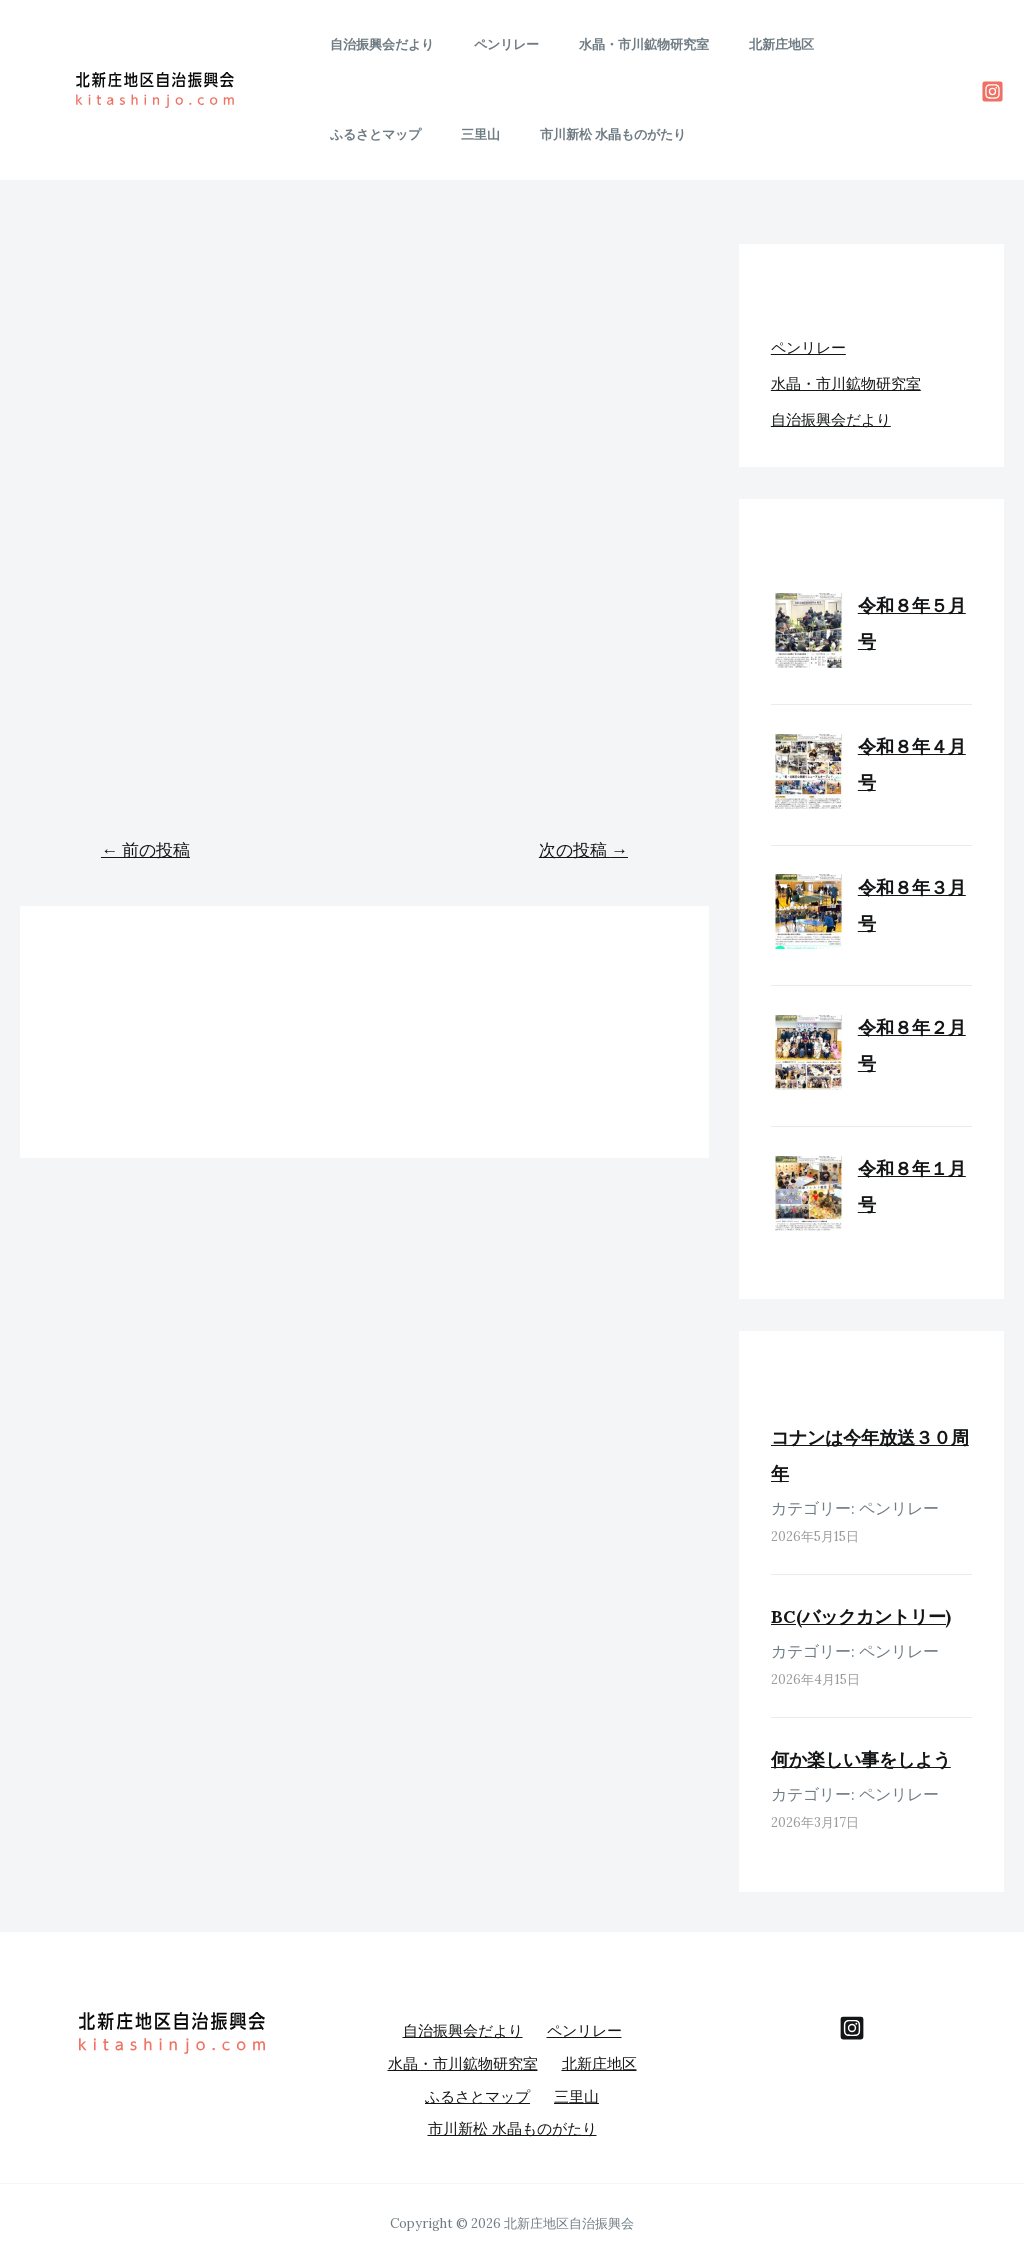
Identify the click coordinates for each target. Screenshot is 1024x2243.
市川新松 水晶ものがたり (396, 134)
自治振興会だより (375, 44)
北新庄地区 (732, 44)
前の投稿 (145, 850)
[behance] (852, 2028)
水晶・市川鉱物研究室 (609, 44)
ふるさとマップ (836, 44)
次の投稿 (583, 850)
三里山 (927, 44)
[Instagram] (992, 91)
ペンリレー (485, 44)
